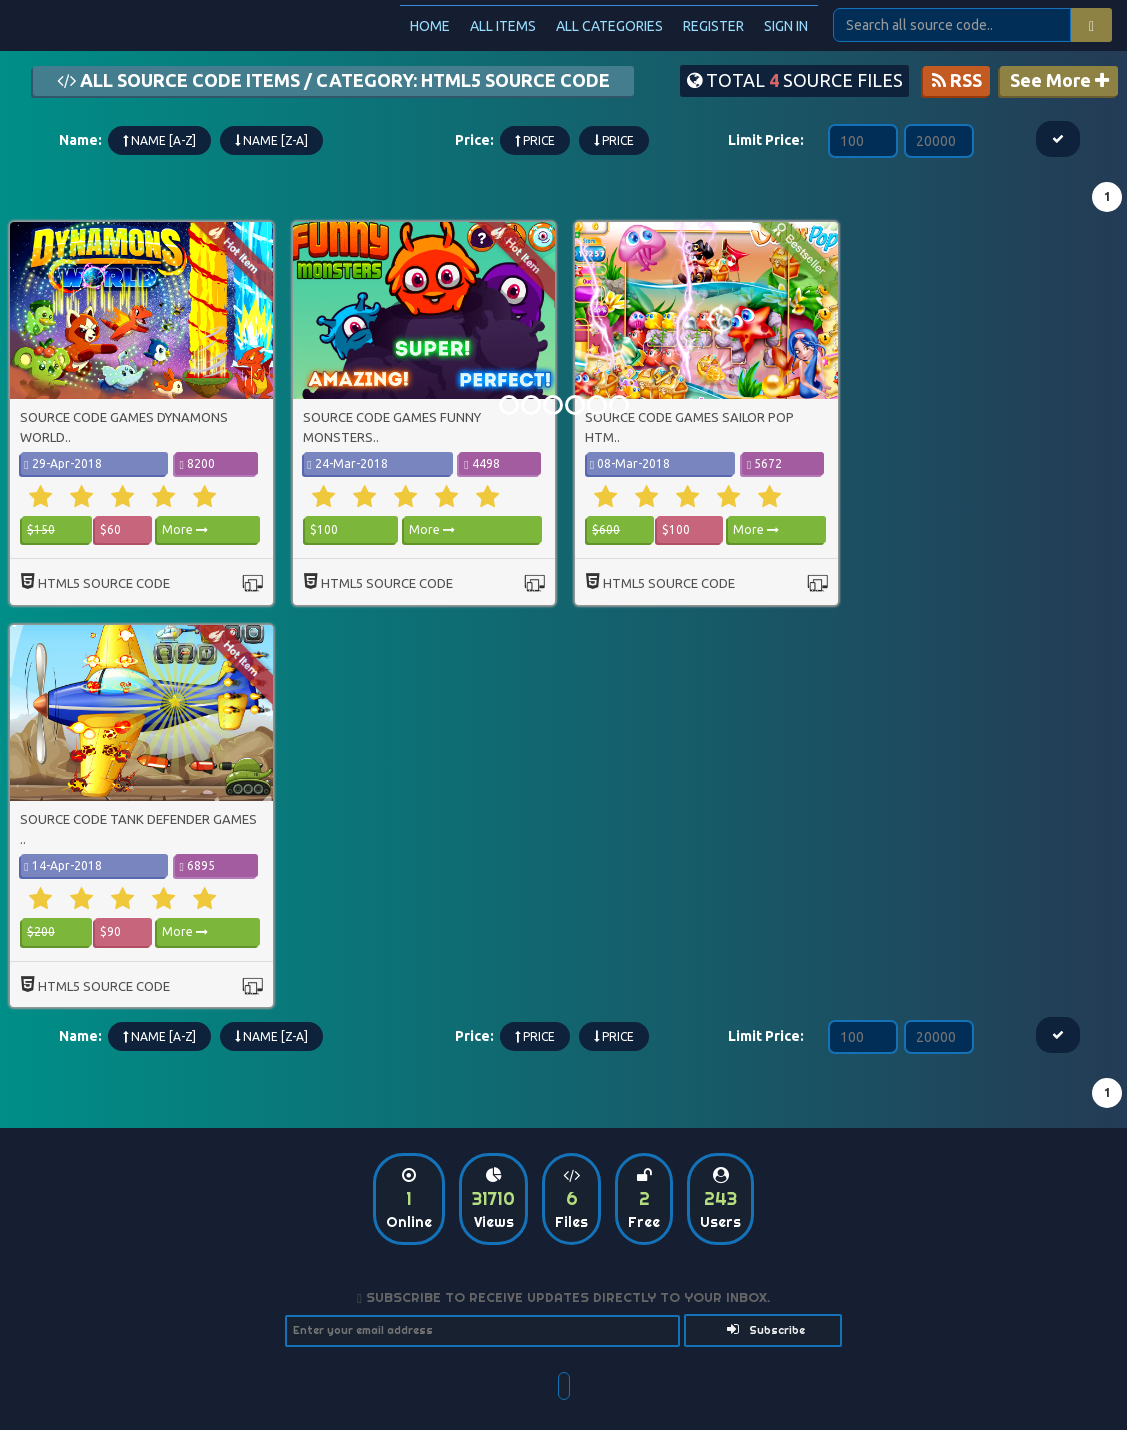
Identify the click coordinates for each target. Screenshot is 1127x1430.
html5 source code (104, 583)
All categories (609, 26)
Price (535, 140)
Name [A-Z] (159, 140)
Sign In (786, 26)
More (185, 529)
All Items (503, 26)
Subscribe (766, 1329)
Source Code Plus (129, 24)
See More (1059, 80)
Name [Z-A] (271, 140)
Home (430, 26)
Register (713, 26)
